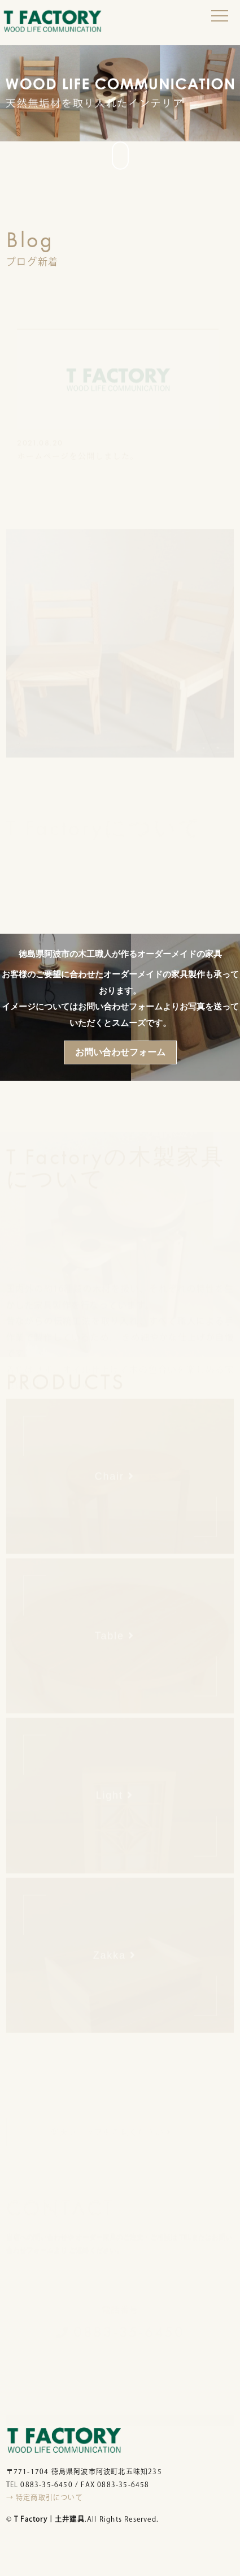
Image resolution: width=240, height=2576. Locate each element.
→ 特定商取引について (44, 2497)
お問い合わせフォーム (120, 1052)
